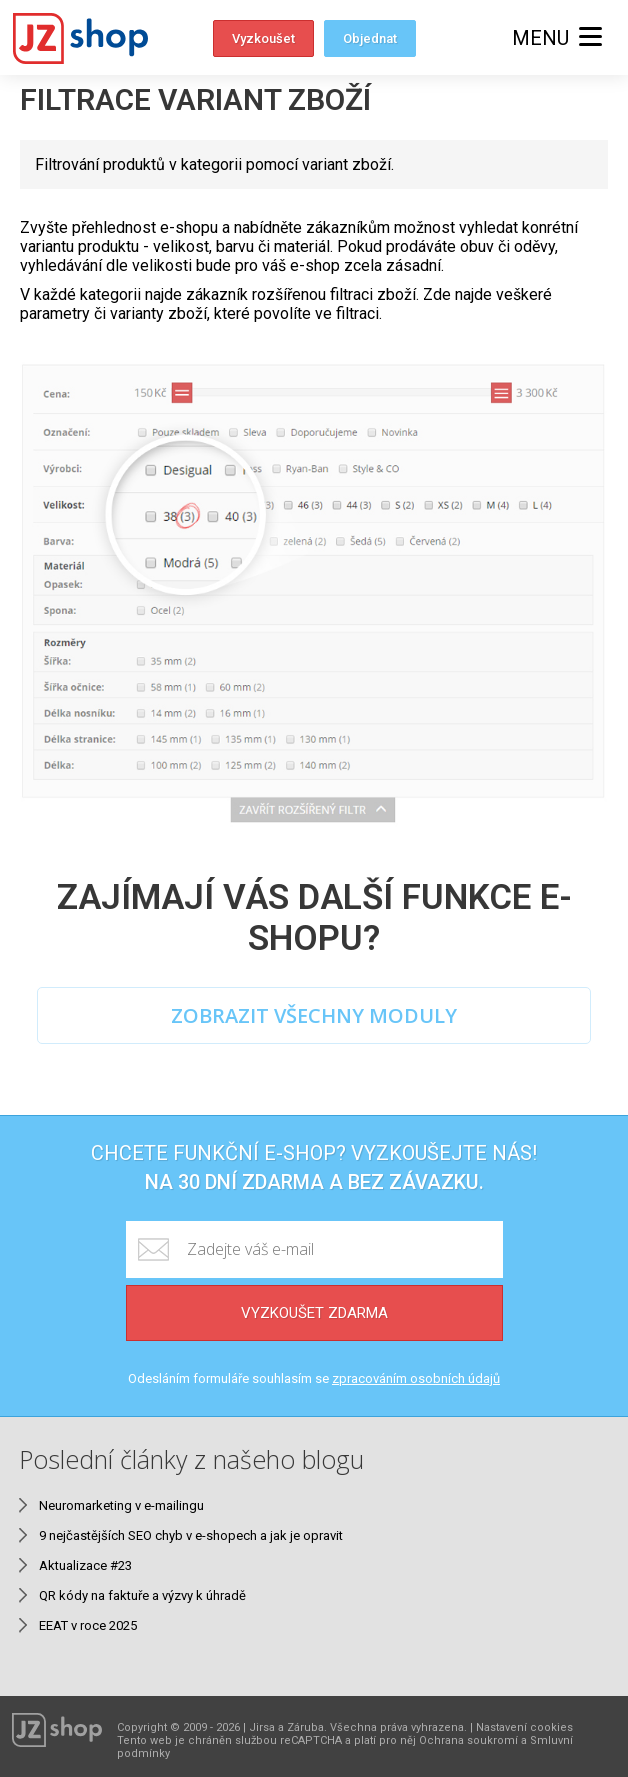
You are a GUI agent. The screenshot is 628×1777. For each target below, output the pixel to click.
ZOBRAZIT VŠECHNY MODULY (314, 1015)
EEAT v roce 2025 (88, 1625)
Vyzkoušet (263, 38)
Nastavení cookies (524, 1727)
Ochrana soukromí (468, 1740)
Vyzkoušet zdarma (314, 1313)
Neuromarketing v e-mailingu (121, 1505)
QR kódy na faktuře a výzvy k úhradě (142, 1595)
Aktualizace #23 (85, 1565)
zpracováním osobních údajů (416, 1378)
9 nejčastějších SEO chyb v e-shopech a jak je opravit (191, 1535)
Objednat (370, 38)
